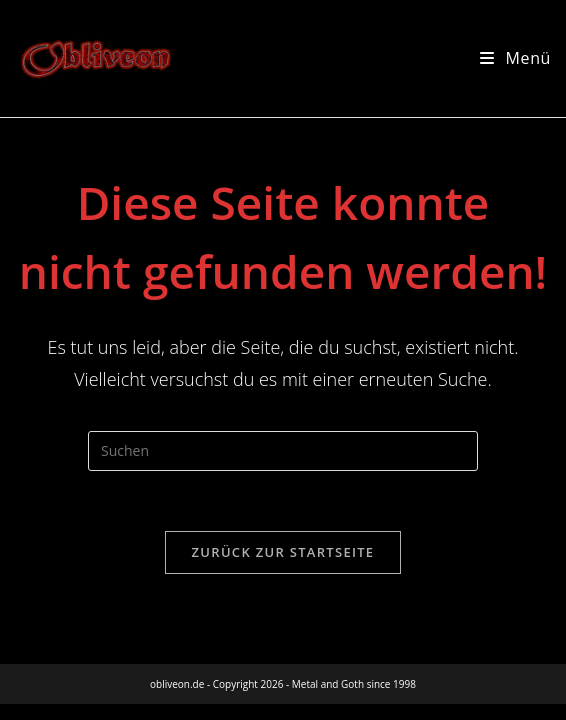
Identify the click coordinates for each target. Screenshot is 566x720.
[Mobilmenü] (515, 58)
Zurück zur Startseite (283, 552)
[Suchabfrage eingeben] (283, 451)
